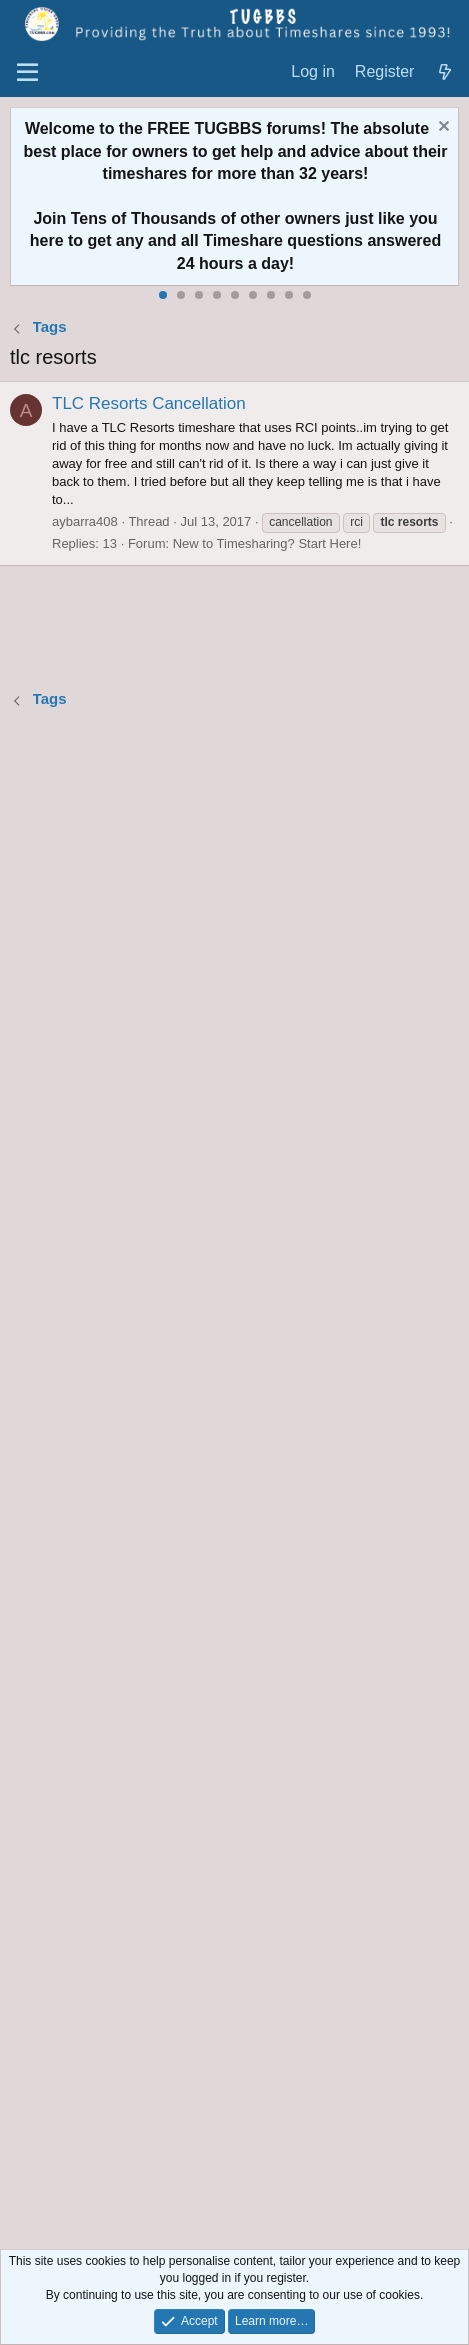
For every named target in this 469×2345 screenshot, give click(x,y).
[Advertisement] (234, 1482)
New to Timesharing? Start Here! (267, 543)
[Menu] (27, 73)
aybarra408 (85, 521)
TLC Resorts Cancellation (149, 403)
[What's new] (444, 72)
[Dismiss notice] (441, 128)
